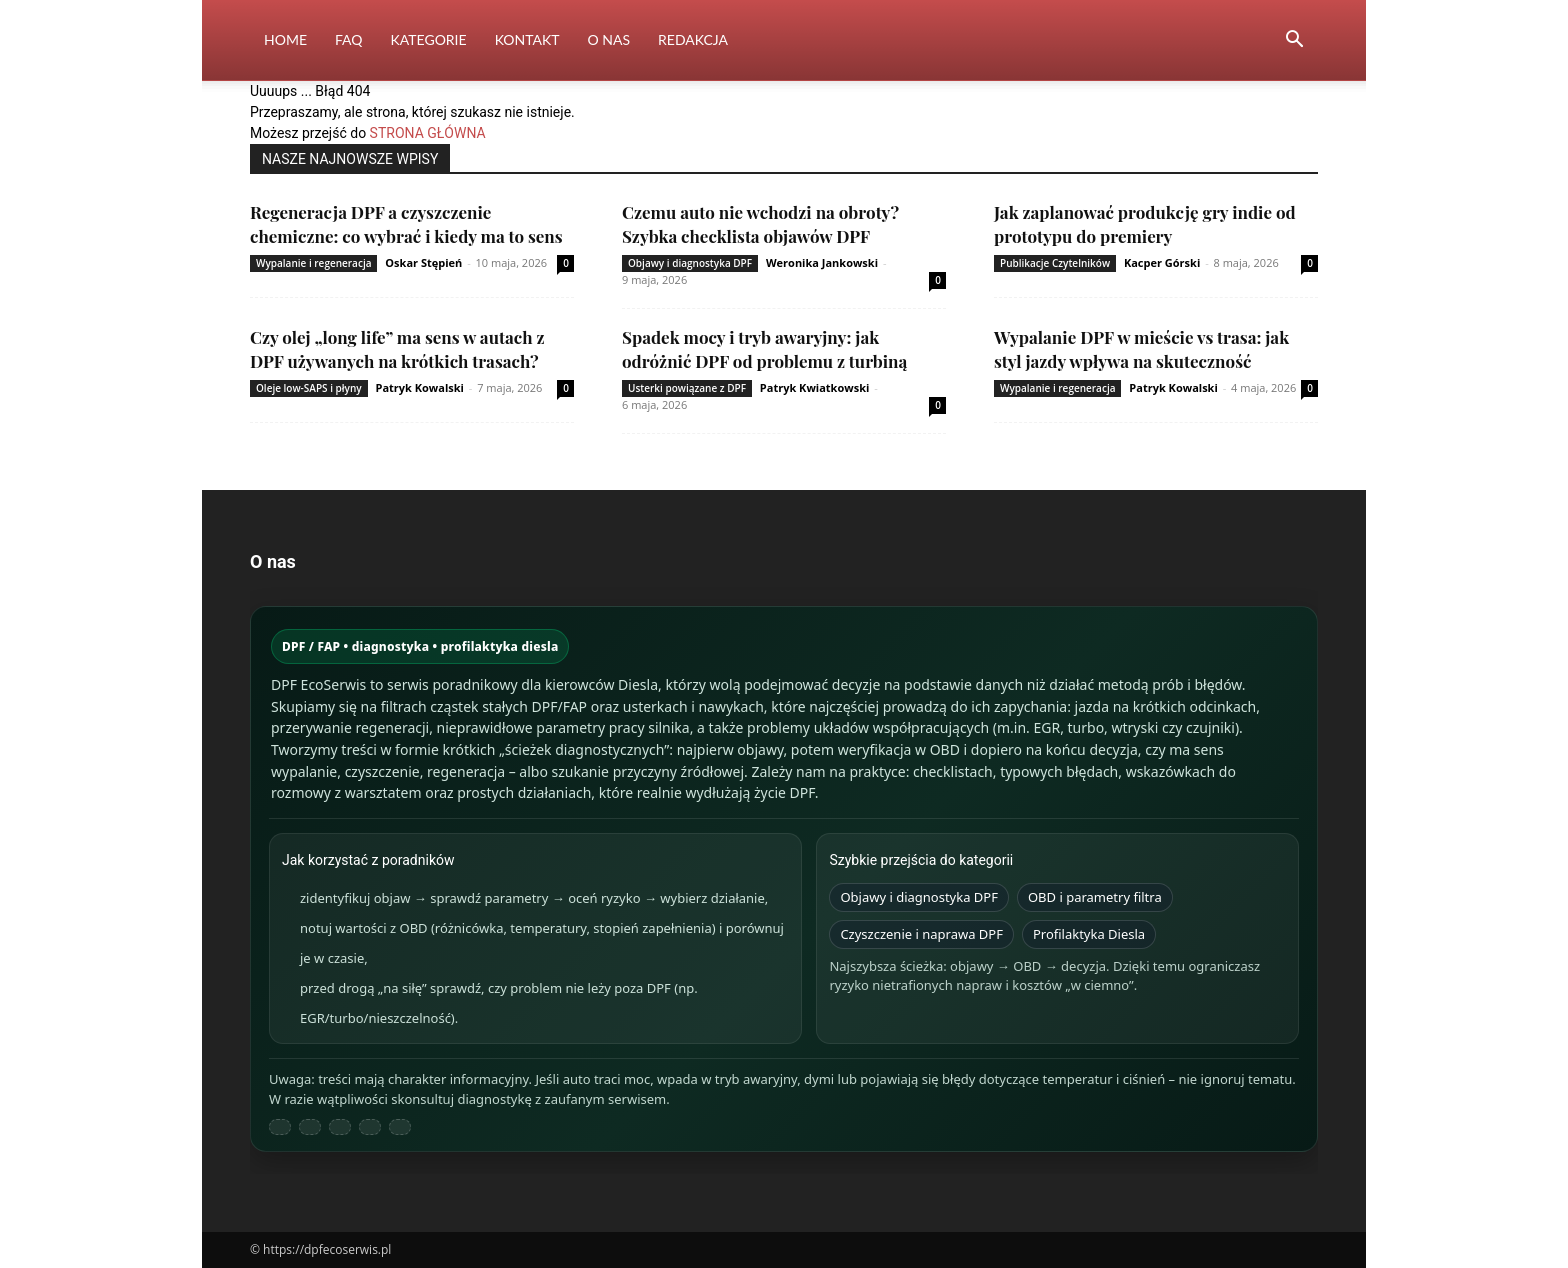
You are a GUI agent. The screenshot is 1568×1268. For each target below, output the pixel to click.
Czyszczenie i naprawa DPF (921, 934)
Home (285, 39)
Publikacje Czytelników (1055, 263)
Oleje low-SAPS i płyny (309, 388)
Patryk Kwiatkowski (814, 387)
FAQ (349, 39)
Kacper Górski (1162, 262)
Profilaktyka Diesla (1089, 934)
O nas (609, 39)
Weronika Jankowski (822, 262)
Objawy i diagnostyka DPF (690, 263)
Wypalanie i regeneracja (313, 263)
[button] (1294, 41)
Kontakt (527, 39)
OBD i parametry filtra (1095, 897)
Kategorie (429, 39)
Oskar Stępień (423, 262)
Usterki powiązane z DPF (687, 388)
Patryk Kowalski (420, 387)
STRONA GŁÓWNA (428, 133)
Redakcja (693, 39)
